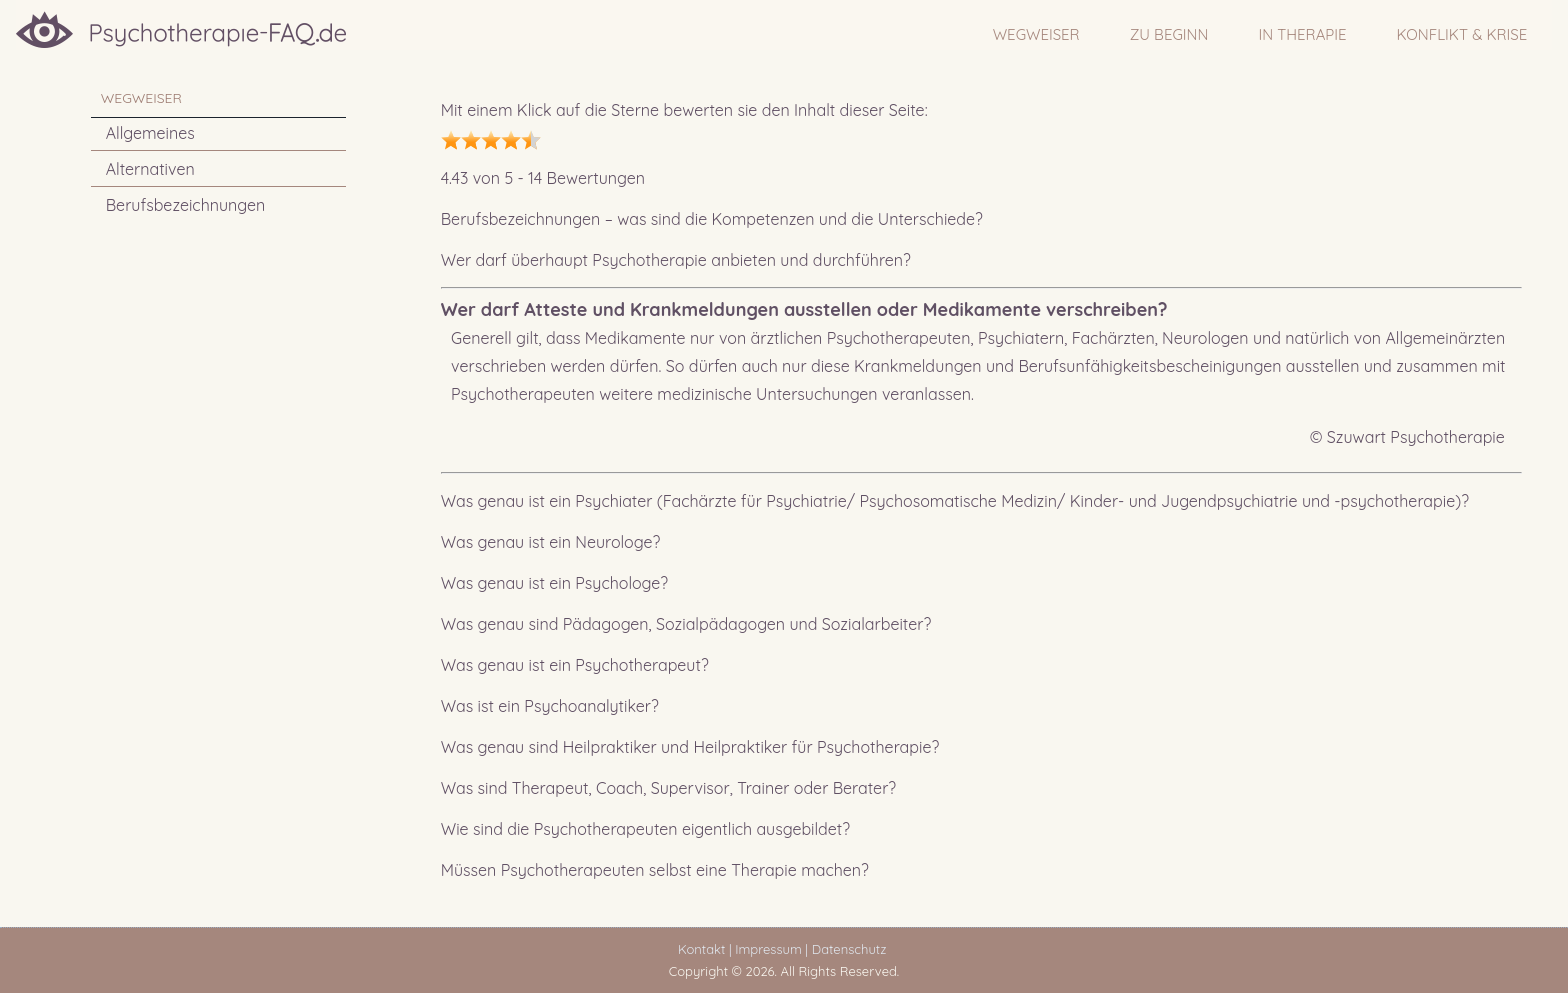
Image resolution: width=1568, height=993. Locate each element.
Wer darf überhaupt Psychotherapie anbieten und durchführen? (676, 260)
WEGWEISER (1036, 34)
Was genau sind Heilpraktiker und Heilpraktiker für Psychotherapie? (690, 747)
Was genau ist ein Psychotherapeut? (575, 665)
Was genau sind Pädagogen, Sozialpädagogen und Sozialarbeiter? (686, 624)
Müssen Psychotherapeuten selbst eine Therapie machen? (655, 870)
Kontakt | (704, 949)
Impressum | (771, 949)
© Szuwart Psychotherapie (1407, 437)
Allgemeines (150, 133)
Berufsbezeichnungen (186, 205)
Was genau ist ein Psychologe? (554, 583)
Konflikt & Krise (1462, 34)
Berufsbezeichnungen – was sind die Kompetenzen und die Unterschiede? (712, 219)
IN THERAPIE (1302, 34)
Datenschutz (853, 949)
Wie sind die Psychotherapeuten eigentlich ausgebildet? (645, 829)
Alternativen (150, 169)
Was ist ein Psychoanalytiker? (550, 706)
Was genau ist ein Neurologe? (551, 542)
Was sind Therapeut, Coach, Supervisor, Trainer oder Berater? (668, 788)
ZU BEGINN (1169, 34)
